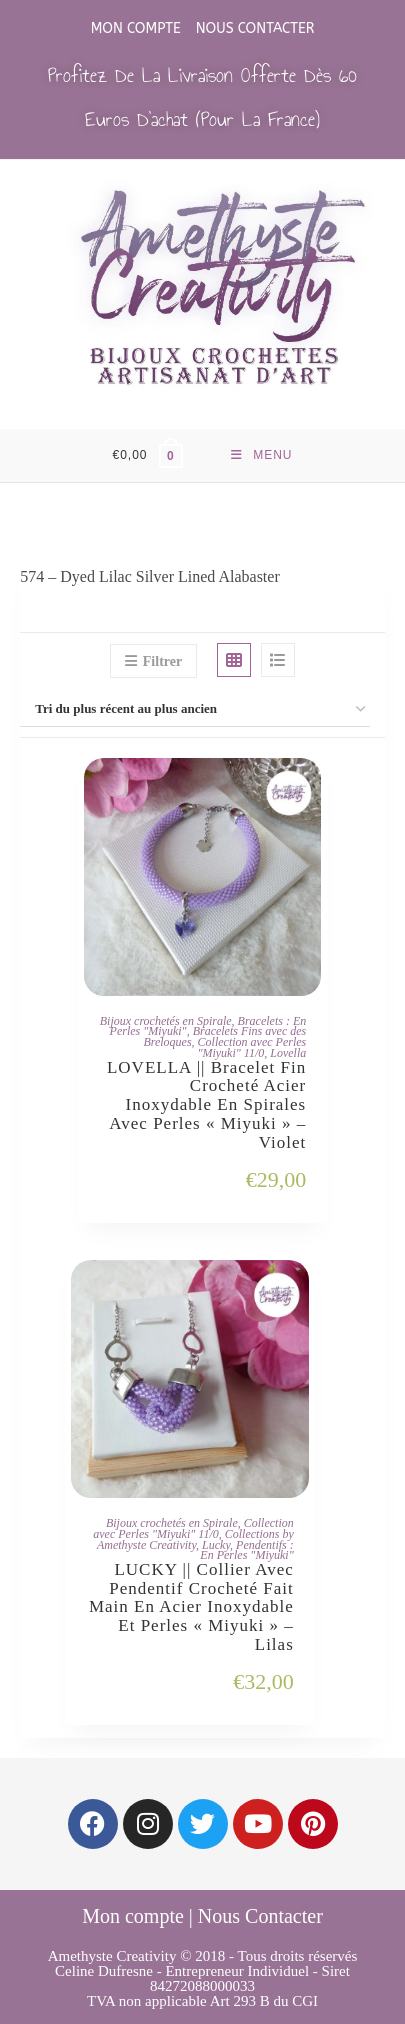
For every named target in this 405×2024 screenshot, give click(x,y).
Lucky (216, 1545)
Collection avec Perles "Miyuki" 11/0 (251, 1047)
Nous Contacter (255, 28)
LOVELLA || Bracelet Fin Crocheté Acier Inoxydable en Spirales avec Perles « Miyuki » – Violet (206, 1105)
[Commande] (202, 709)
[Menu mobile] (262, 455)
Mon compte (136, 28)
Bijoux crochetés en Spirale (166, 1021)
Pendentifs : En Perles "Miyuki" (246, 1550)
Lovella (288, 1053)
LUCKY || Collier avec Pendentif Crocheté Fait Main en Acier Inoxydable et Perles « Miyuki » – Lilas (191, 1607)
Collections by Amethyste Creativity (195, 1539)
